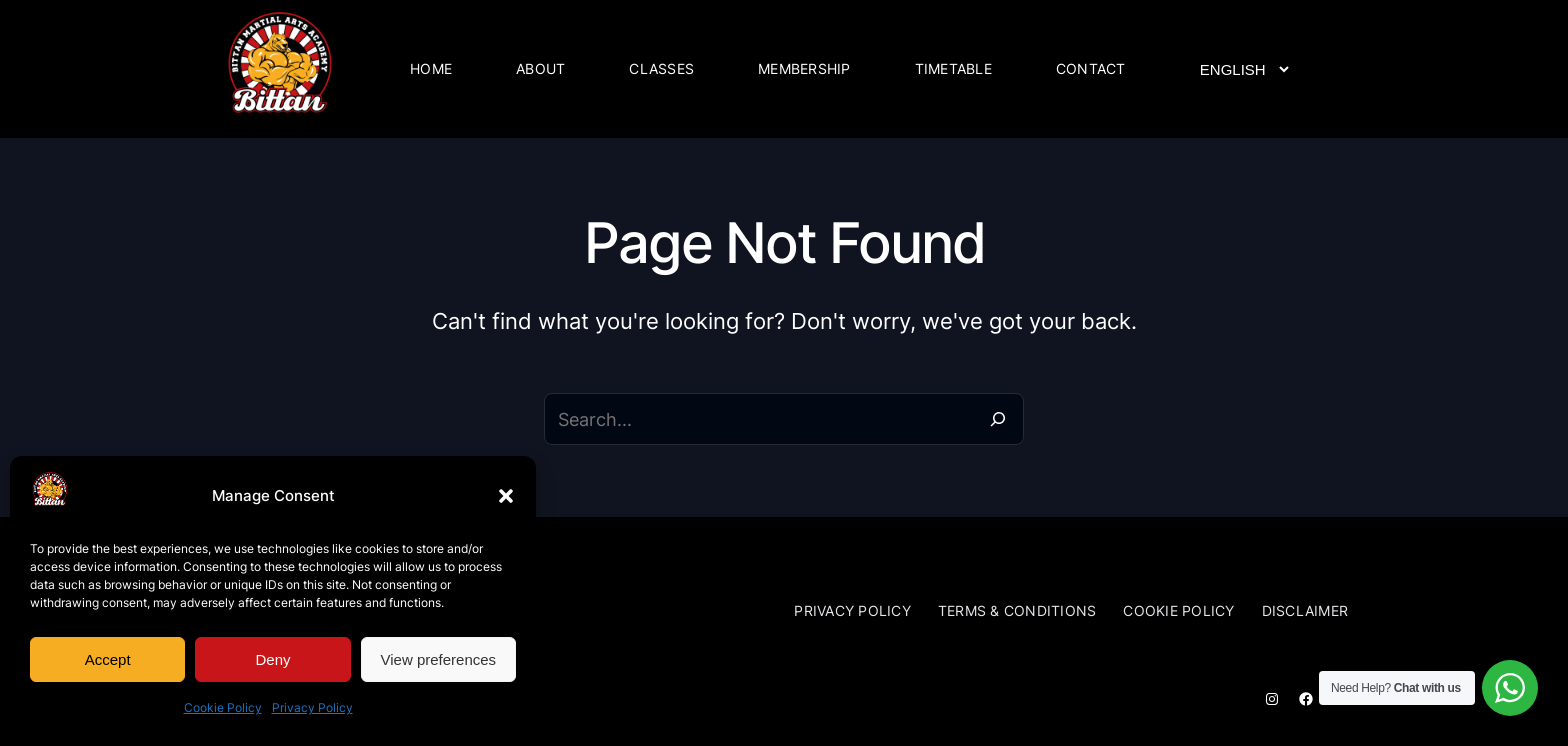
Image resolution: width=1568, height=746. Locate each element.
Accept (108, 659)
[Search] (998, 419)
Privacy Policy (312, 707)
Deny (272, 659)
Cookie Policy (223, 707)
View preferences (439, 659)
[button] (506, 496)
